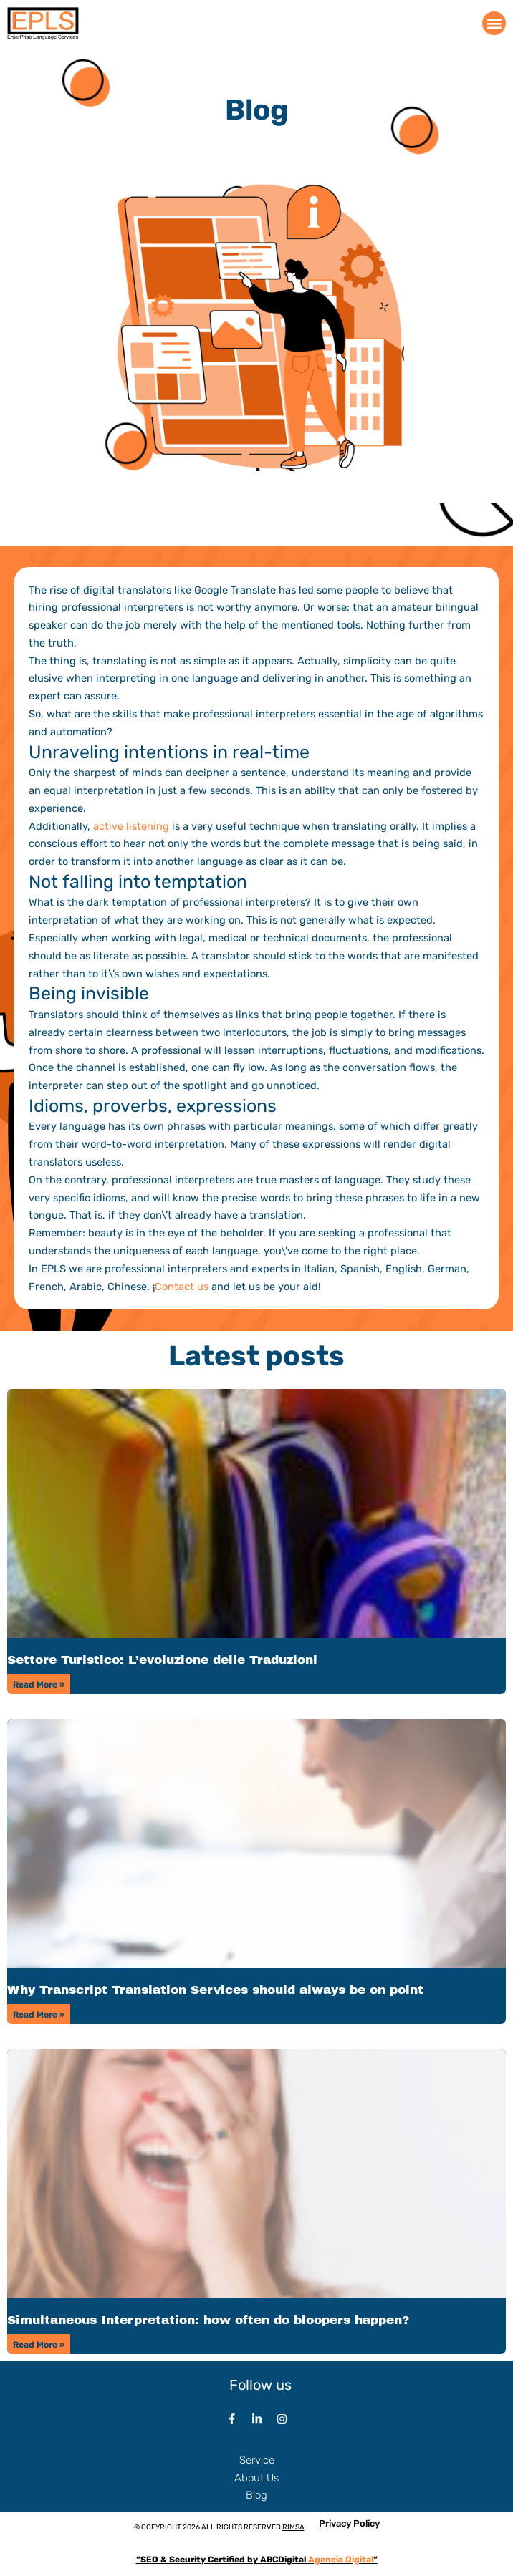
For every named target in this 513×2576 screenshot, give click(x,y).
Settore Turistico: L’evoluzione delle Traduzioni (162, 1660)
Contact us (181, 1286)
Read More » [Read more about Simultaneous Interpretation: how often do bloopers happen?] (38, 2345)
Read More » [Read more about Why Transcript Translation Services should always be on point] (38, 2015)
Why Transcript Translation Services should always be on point (215, 1990)
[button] (494, 23)
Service (256, 2460)
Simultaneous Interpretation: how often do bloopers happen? (208, 2320)
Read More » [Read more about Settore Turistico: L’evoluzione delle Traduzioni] (38, 1685)
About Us (256, 2477)
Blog (256, 2495)
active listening (131, 826)
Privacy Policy (349, 2523)
